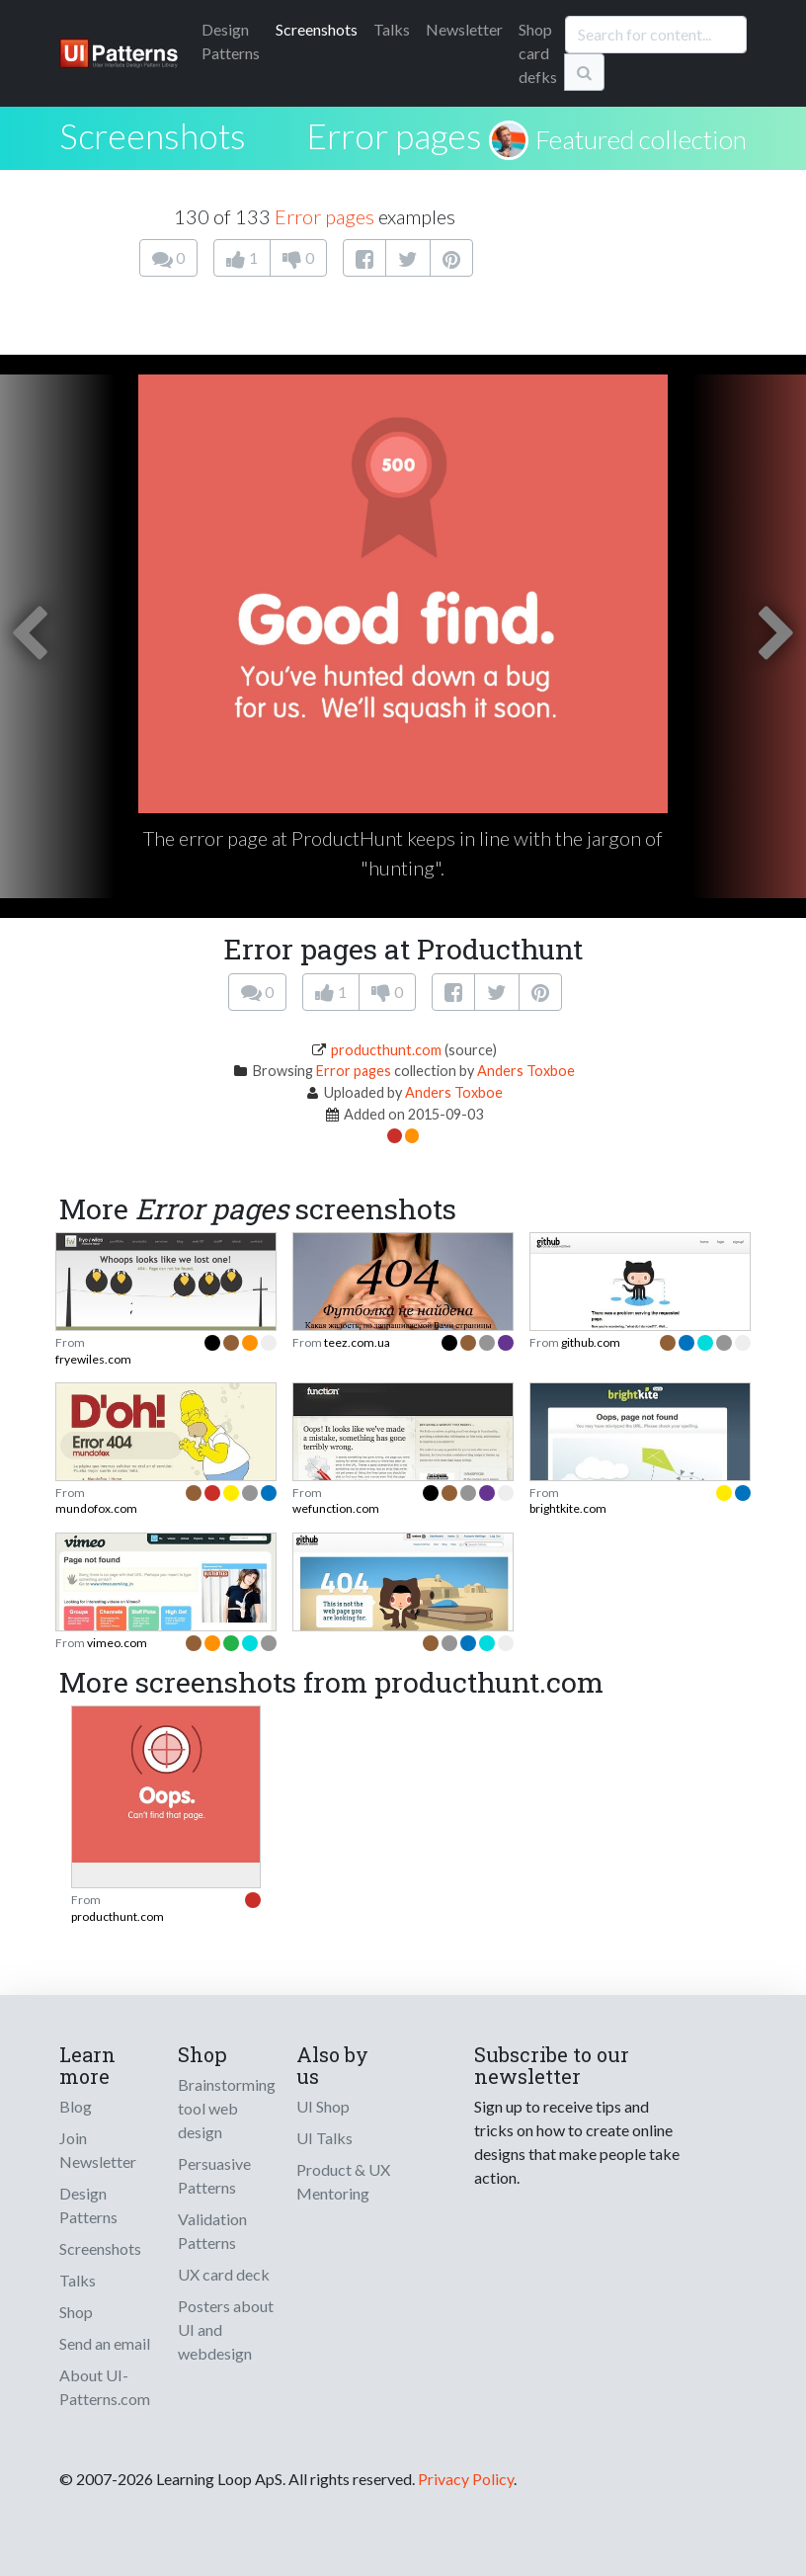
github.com (590, 1342)
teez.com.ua (357, 1342)
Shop (76, 2311)
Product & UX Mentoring (343, 2181)
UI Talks (324, 2137)
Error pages (394, 135)
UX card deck (224, 2274)
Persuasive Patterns (214, 2175)
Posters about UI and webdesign (226, 2329)
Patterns (231, 41)
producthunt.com (386, 1049)
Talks (391, 29)
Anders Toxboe (526, 1070)
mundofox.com (96, 1508)
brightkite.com (567, 1508)
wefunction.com (335, 1508)
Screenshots (317, 29)
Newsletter (464, 29)
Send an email (104, 2343)
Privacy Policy (466, 2478)
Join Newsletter (97, 2149)
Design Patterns (88, 2205)
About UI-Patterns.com (104, 2387)
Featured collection (641, 139)
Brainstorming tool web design (227, 2108)
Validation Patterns (212, 2230)
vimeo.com (117, 1642)
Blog (75, 2106)
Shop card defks (538, 53)
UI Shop (323, 2106)
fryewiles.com (93, 1359)
